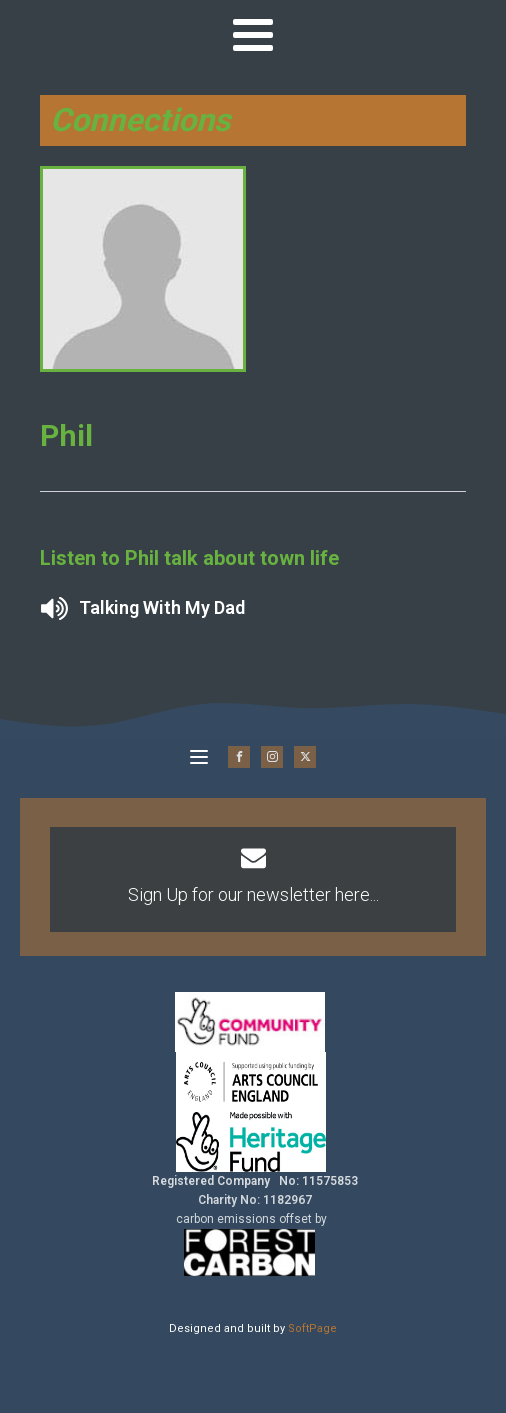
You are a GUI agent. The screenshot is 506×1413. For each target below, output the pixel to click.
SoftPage (312, 1328)
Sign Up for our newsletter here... (253, 894)
